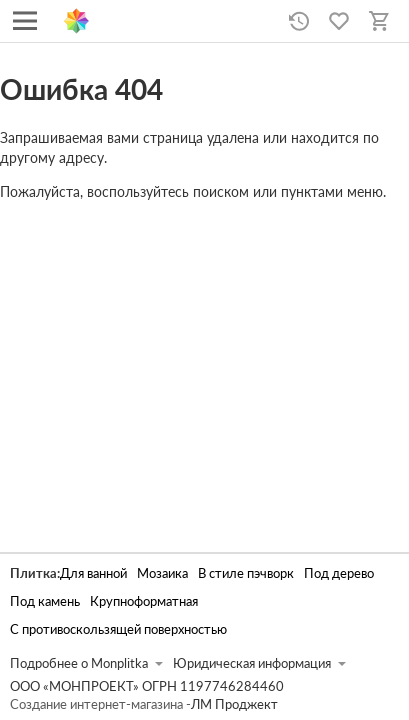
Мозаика (162, 573)
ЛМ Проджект (234, 704)
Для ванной (93, 573)
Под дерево (339, 573)
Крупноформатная (144, 601)
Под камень (45, 601)
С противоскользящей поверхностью (118, 629)
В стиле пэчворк (246, 573)
